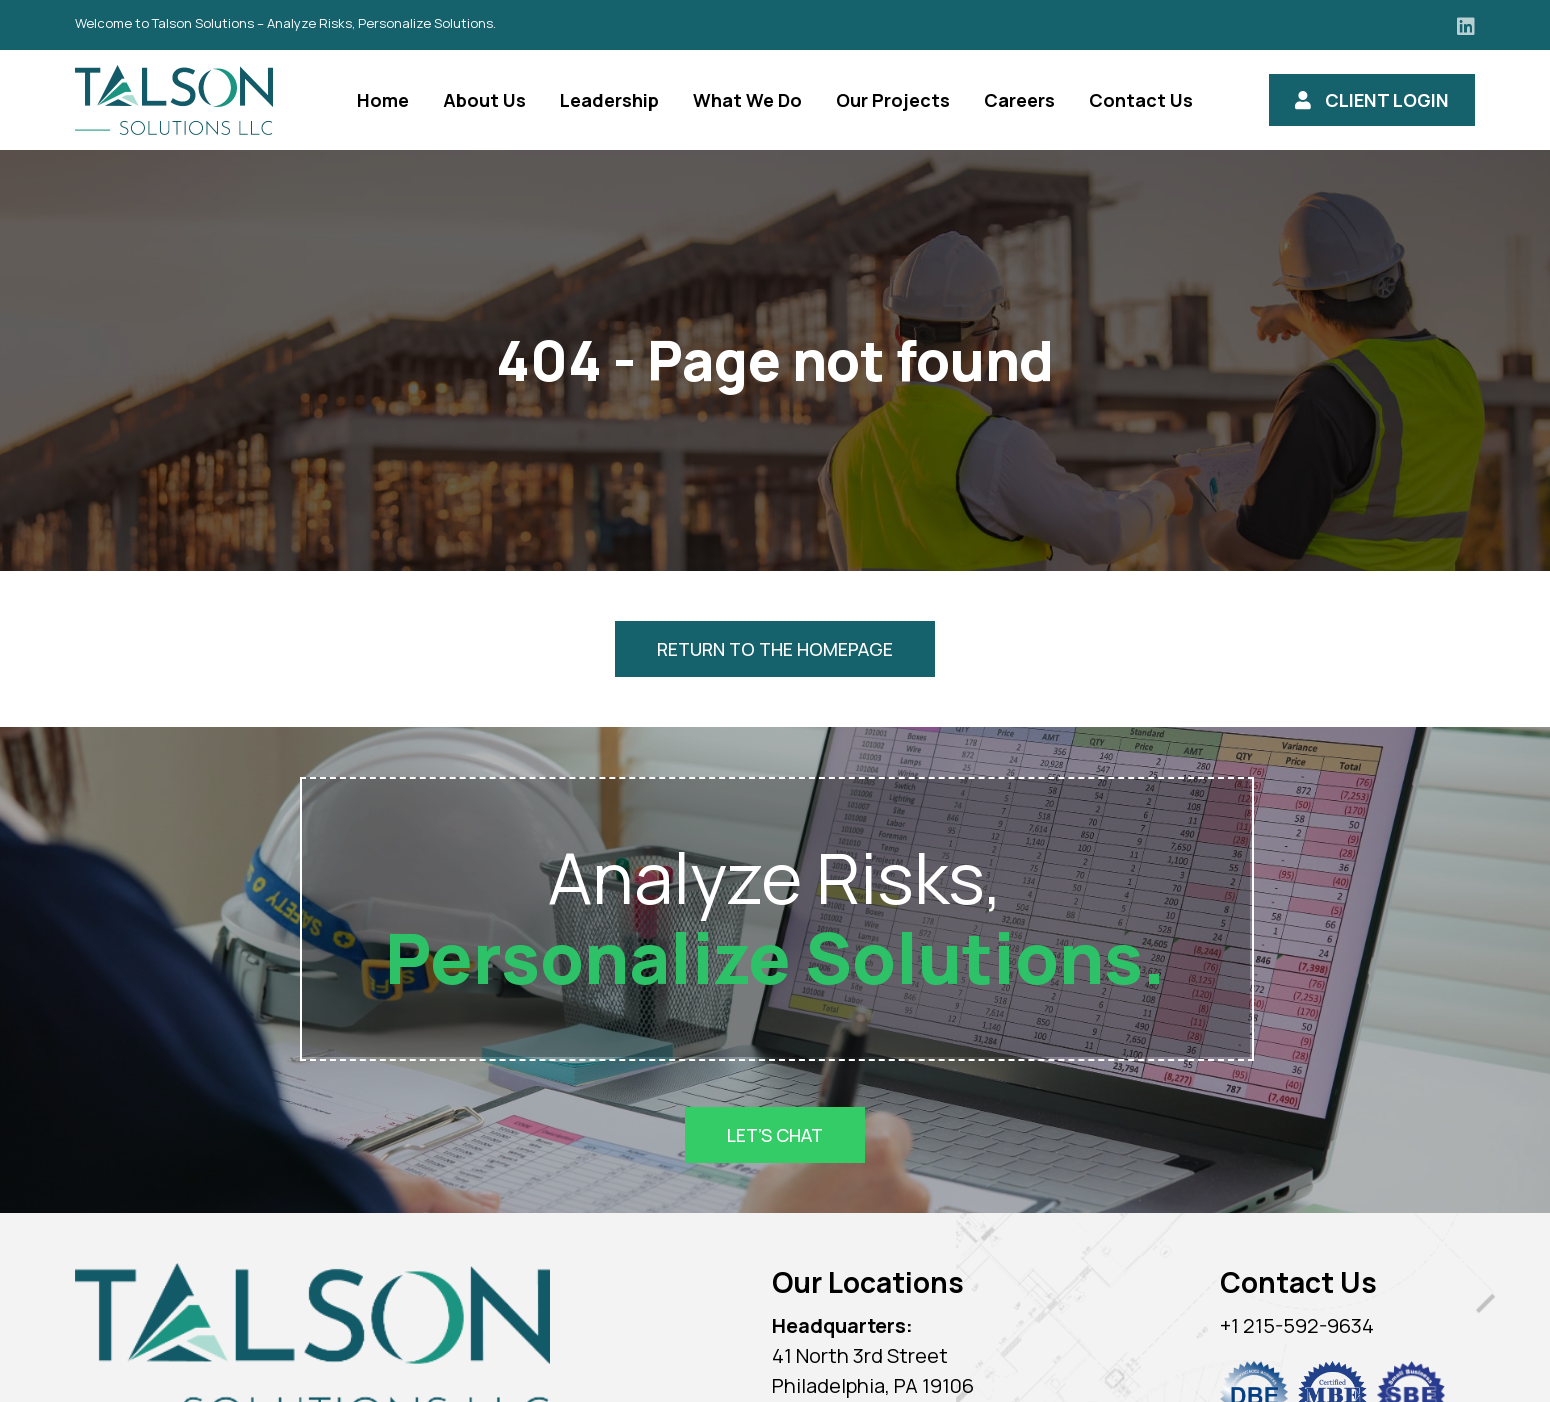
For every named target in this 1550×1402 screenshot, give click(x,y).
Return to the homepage (775, 649)
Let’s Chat (775, 1135)
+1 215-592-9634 (1297, 1325)
